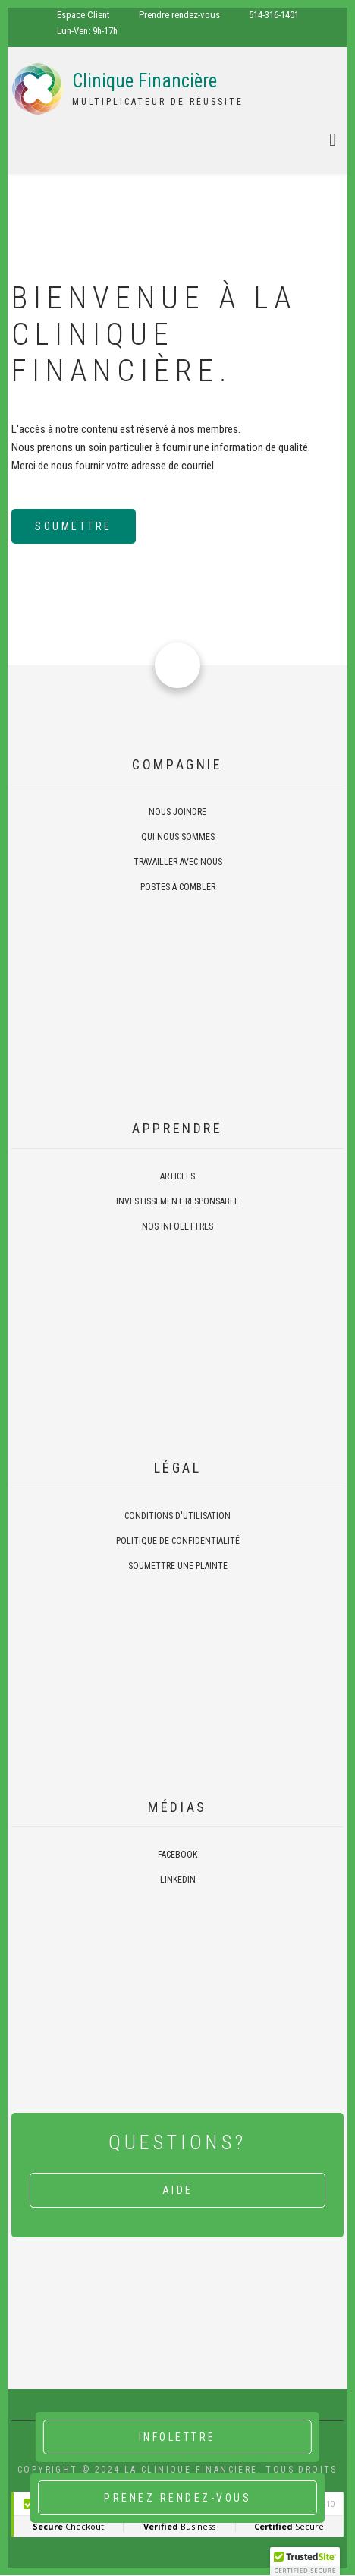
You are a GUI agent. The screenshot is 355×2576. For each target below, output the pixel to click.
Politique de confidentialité (178, 1541)
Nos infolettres (177, 1226)
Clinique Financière (144, 81)
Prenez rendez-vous (177, 2498)
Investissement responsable (177, 1201)
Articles (177, 1176)
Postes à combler (177, 887)
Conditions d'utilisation (177, 1516)
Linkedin (178, 1879)
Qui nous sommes (178, 837)
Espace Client (83, 15)
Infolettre (177, 2437)
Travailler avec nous (178, 862)
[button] (305, 2561)
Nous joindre (177, 812)
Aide (177, 2190)
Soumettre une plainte (178, 1566)
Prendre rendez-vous (179, 15)
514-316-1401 (274, 15)
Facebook (177, 1854)
